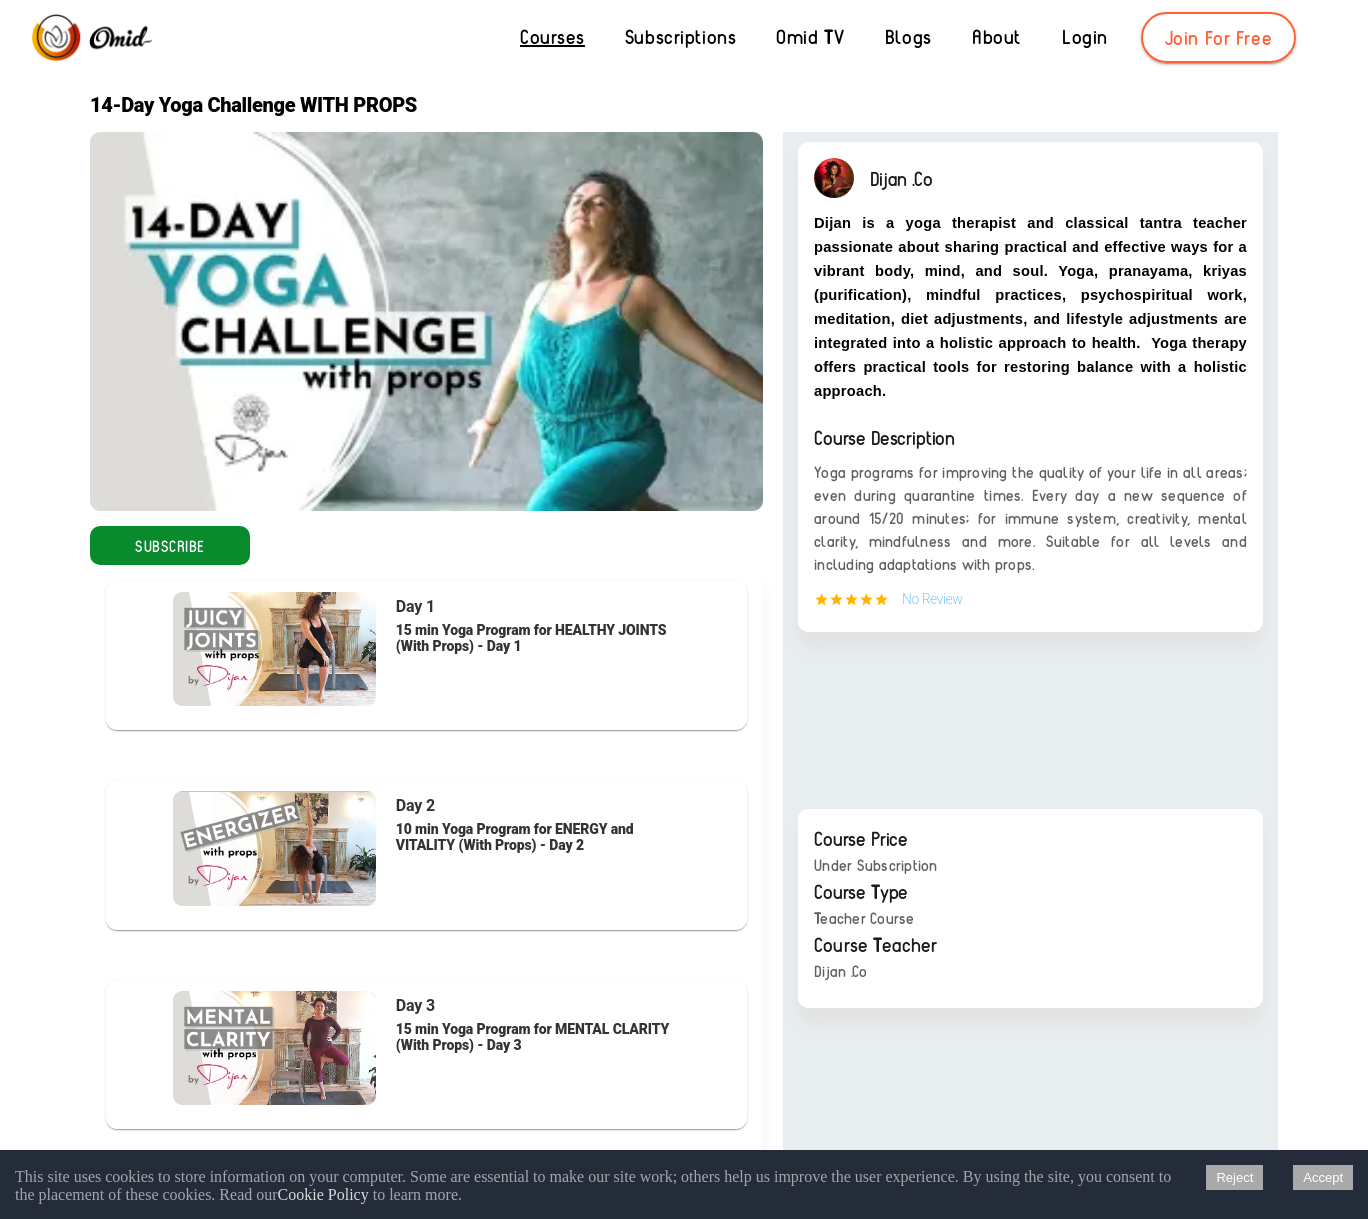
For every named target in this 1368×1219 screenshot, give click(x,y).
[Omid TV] (810, 37)
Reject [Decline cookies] (1234, 1177)
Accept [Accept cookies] (1323, 1177)
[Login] (1085, 37)
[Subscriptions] (680, 37)
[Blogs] (908, 37)
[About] (996, 37)
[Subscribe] (170, 545)
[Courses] (552, 37)
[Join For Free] (1218, 37)
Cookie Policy (323, 1194)
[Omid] (90, 38)
